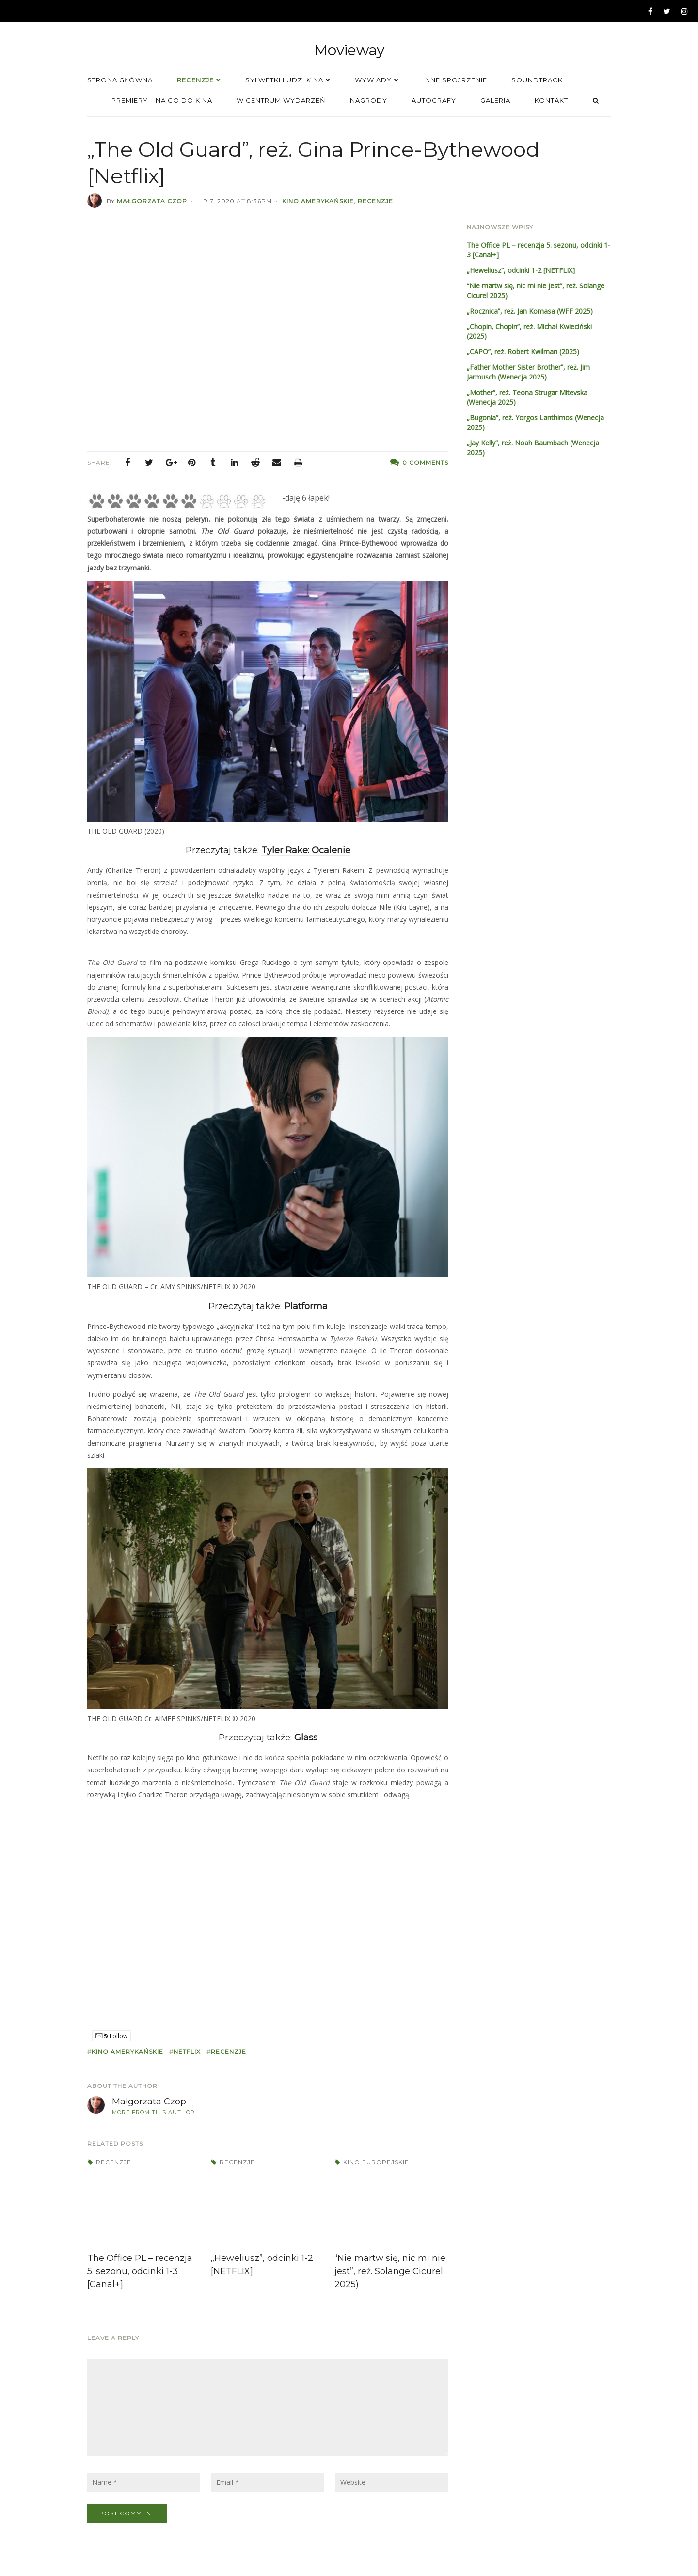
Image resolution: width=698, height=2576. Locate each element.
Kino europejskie (376, 2161)
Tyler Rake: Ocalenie (305, 850)
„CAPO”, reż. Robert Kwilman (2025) (523, 351)
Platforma (306, 1306)
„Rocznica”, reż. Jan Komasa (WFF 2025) (530, 311)
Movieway (349, 50)
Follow (111, 2036)
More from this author (153, 2112)
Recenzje (375, 201)
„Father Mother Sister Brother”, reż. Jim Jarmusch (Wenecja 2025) (528, 372)
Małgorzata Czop (152, 201)
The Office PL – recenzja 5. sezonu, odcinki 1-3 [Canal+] (139, 2271)
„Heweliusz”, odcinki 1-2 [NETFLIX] (521, 270)
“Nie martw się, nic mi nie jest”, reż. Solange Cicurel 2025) (389, 2271)
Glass (305, 1737)
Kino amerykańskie (318, 201)
